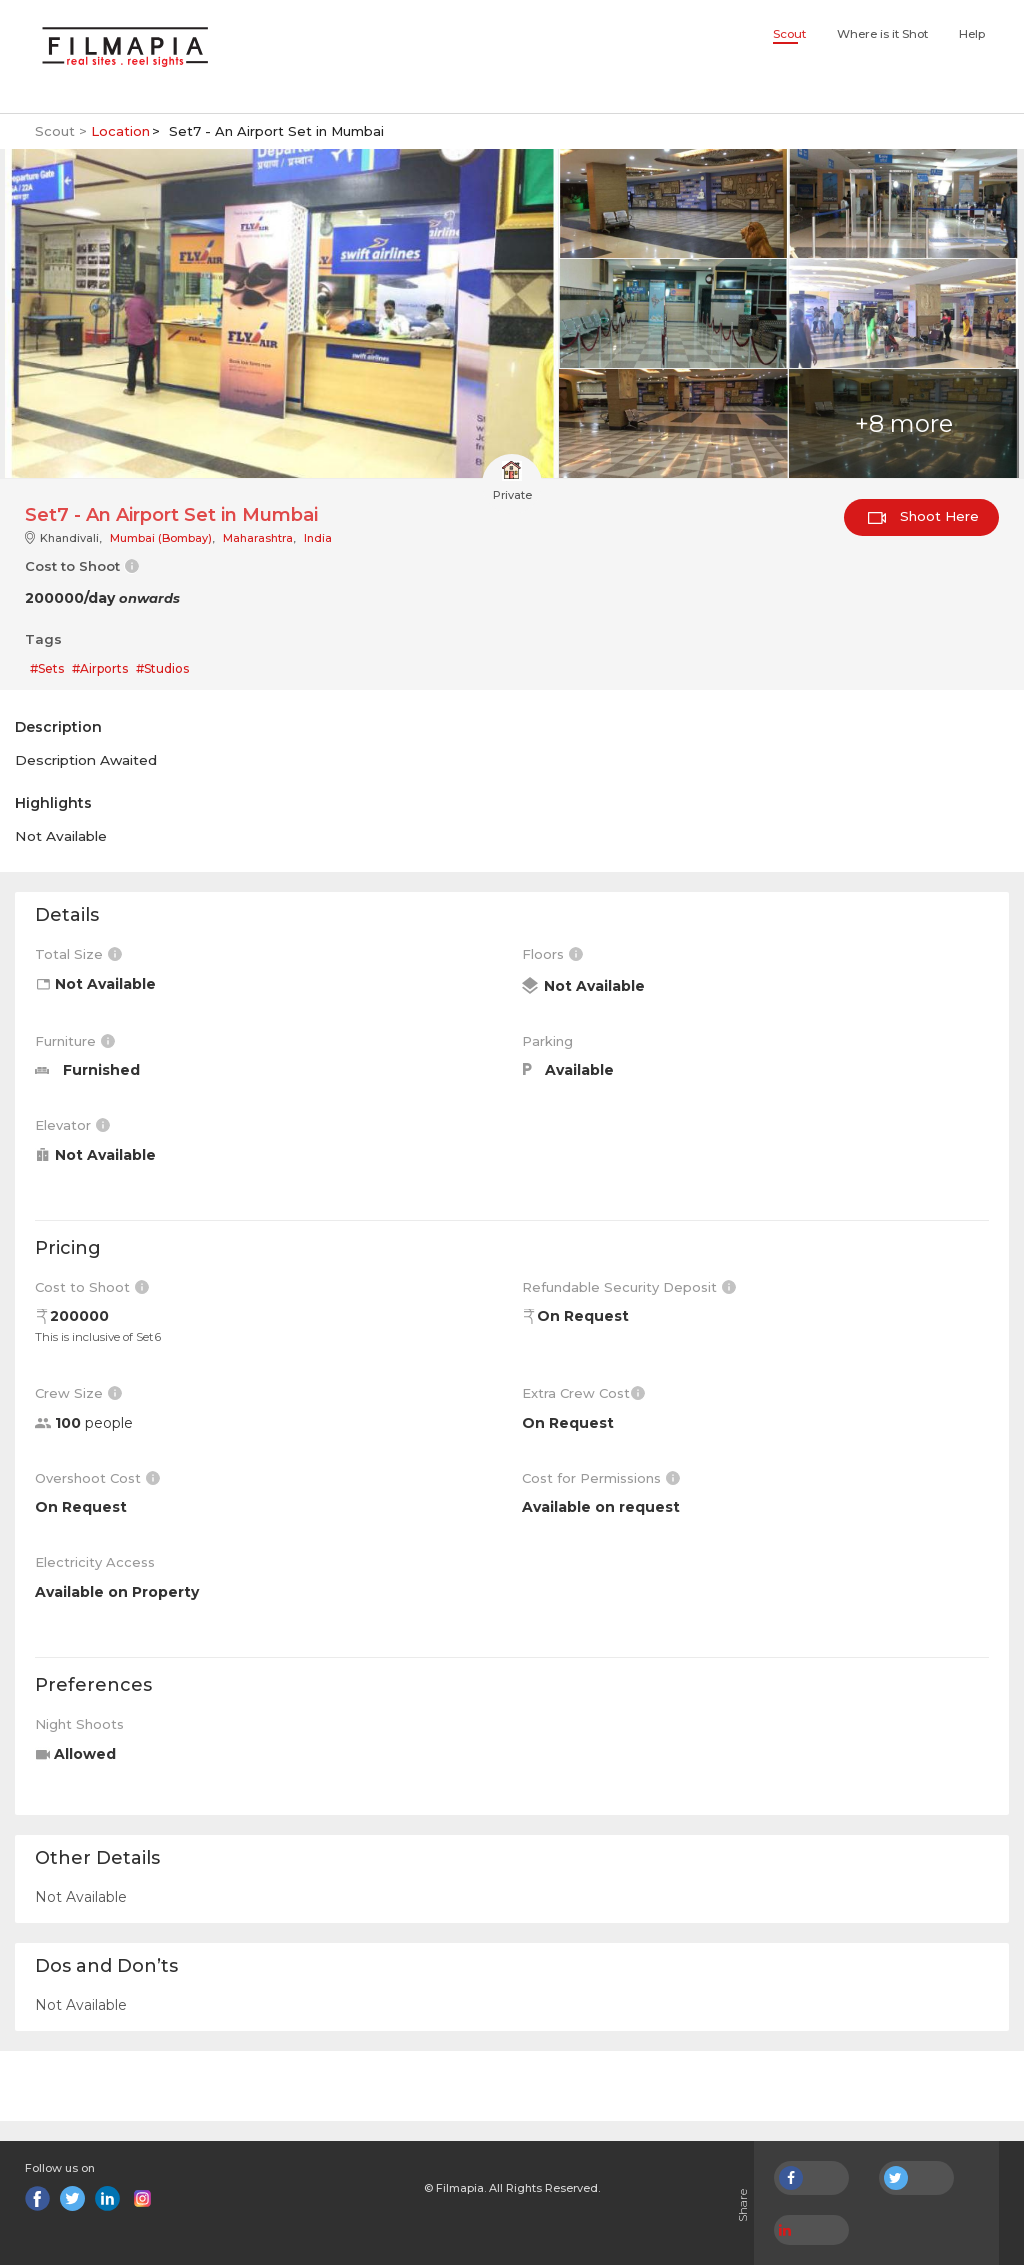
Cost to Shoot (92, 1287)
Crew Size (78, 1393)
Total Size (78, 954)
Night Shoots (79, 1724)
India (318, 538)
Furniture (75, 1041)
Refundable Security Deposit (629, 1287)
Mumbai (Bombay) (161, 538)
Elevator (72, 1125)
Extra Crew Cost (583, 1393)
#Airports (100, 668)
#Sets (47, 668)
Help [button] (972, 34)
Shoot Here (923, 516)
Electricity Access (95, 1562)
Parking (547, 1041)
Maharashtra (258, 538)
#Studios (162, 668)
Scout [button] (789, 34)
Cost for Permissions (601, 1478)
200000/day (102, 598)
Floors (552, 954)
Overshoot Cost (97, 1478)
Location (120, 131)
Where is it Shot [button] (882, 34)
